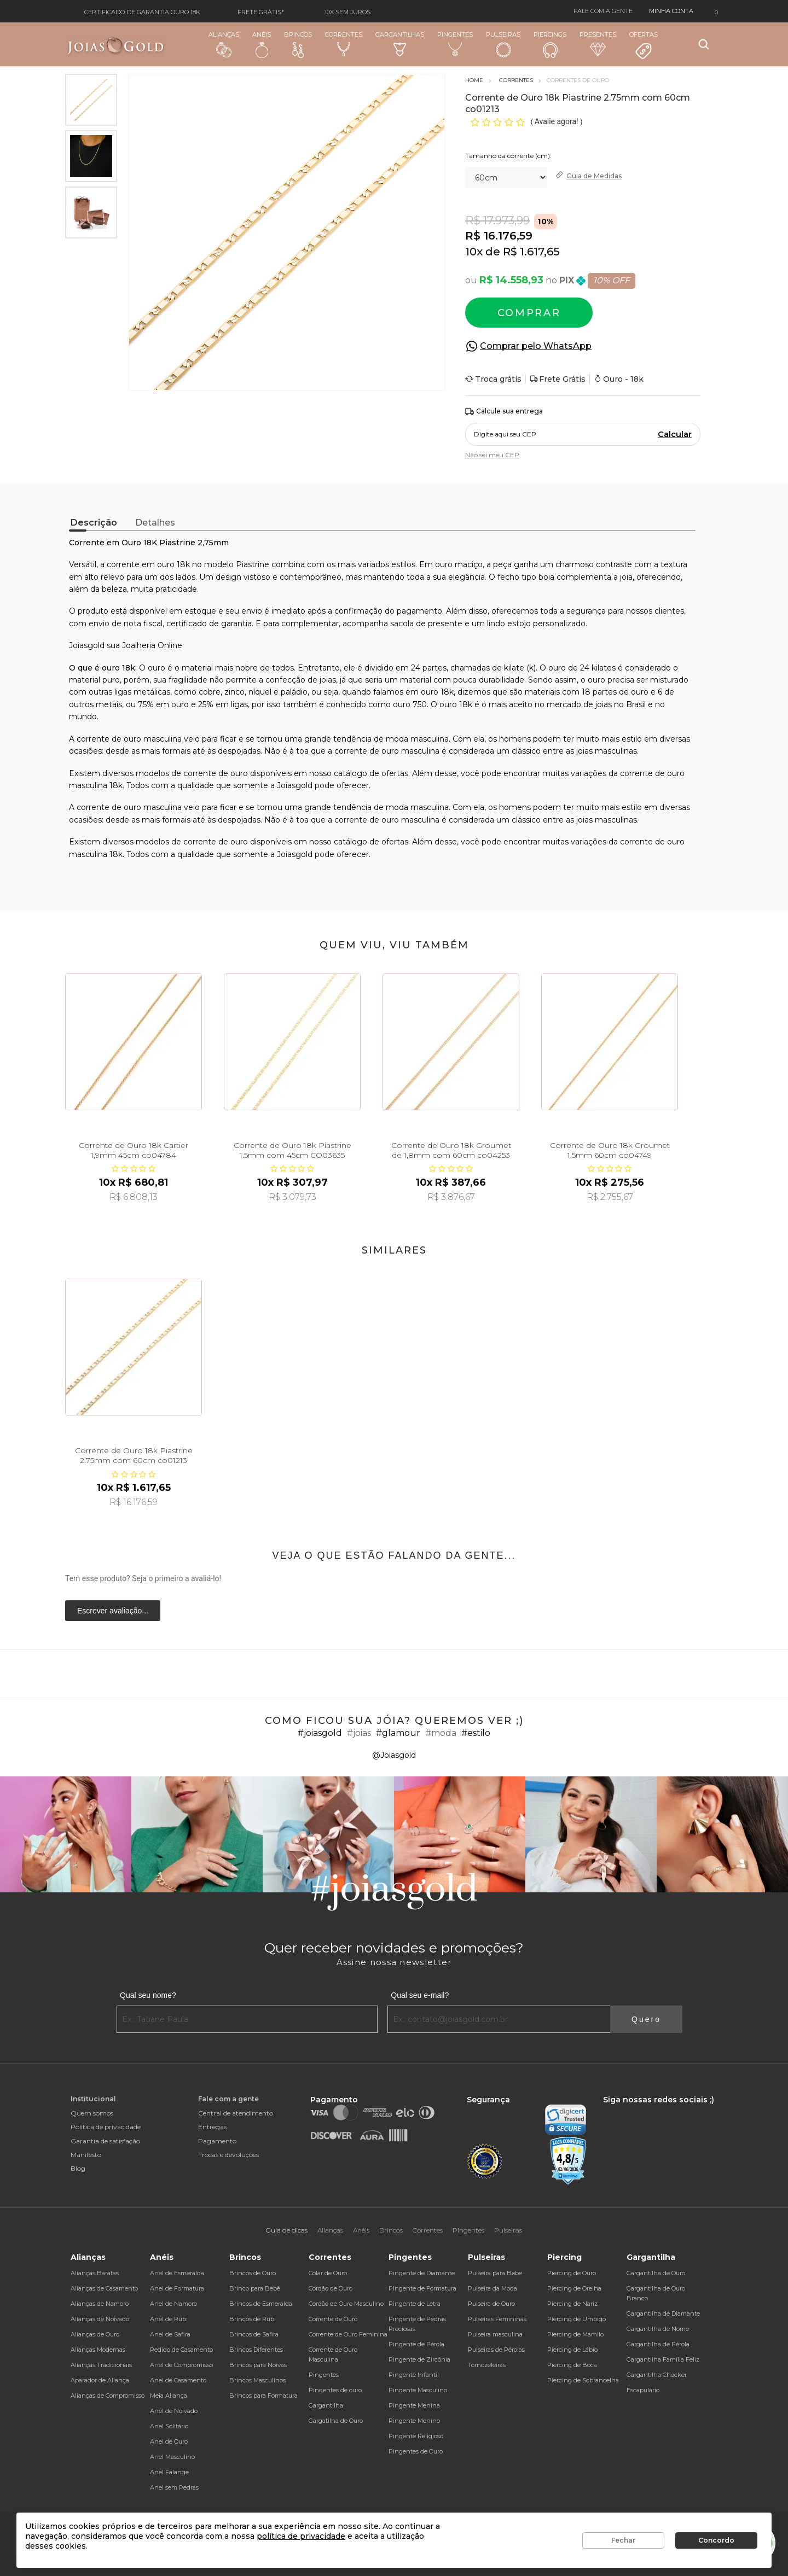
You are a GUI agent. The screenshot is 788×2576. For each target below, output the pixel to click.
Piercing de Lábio (572, 2349)
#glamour (398, 1733)
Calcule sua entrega (504, 411)
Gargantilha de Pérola (658, 2344)
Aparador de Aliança (100, 2380)
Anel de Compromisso (181, 2365)
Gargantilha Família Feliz (663, 2359)
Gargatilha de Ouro (336, 2421)
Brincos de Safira (254, 2334)
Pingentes (455, 44)
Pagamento (217, 2141)
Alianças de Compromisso (107, 2395)
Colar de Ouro (328, 2273)
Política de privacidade (106, 2127)
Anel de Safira (170, 2334)
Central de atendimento (235, 2113)
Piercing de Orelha (574, 2288)
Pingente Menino (414, 2421)
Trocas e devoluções (228, 2154)
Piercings (550, 44)
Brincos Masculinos (257, 2380)
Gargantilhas (399, 43)
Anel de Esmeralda (177, 2273)
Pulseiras (503, 45)
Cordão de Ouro (330, 2288)
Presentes (598, 43)
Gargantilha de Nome (658, 2329)
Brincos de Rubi (252, 2319)
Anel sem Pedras (174, 2487)
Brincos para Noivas (258, 2365)
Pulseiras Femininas (497, 2319)
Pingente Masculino (418, 2390)
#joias (359, 1733)
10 (474, 251)
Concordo (716, 2540)
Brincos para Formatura (263, 2395)
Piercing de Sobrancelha (583, 2380)
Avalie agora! (557, 121)
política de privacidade (301, 2536)
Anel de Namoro (173, 2303)
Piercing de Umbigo (576, 2319)
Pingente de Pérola (416, 2344)
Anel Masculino (172, 2457)
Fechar (623, 2540)
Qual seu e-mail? (420, 1995)
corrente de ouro (215, 842)
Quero (646, 2019)
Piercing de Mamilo (575, 2334)
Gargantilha (326, 2405)
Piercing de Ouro (571, 2273)
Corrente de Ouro (333, 2319)
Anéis (261, 44)
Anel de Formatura (177, 2288)
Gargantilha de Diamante (663, 2313)
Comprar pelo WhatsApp (536, 346)
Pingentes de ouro (335, 2390)
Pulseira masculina (495, 2334)
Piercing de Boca (572, 2365)
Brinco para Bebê (254, 2288)
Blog (78, 2168)
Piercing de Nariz (572, 2303)
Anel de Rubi (169, 2319)
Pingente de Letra (415, 2303)
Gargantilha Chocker (657, 2375)
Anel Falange (169, 2472)
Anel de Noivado (174, 2411)
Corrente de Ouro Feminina (348, 2334)
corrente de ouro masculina (129, 807)
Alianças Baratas (95, 2273)
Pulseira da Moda (492, 2288)
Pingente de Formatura (422, 2288)
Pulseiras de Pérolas (496, 2349)
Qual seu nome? (148, 1995)
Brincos (298, 44)
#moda (440, 1733)
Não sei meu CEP (492, 455)
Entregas (212, 2127)
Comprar (529, 313)
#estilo (475, 1733)
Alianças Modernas (98, 2349)
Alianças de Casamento (104, 2288)
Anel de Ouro (169, 2441)
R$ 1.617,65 (531, 251)
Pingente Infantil (414, 2375)
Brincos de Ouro (252, 2273)
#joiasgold (320, 1733)
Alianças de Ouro (95, 2334)
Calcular (675, 434)
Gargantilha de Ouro (656, 2273)
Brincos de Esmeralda (260, 2303)
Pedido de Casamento (181, 2349)
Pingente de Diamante (422, 2273)
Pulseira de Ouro (491, 2303)
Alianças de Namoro (100, 2303)
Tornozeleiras (487, 2365)
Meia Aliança (168, 2395)
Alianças (223, 44)
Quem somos (92, 2113)
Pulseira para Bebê (495, 2273)
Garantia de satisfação (105, 2141)
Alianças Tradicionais (101, 2365)
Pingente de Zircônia (419, 2359)
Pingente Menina (414, 2405)
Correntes (343, 44)
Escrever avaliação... (112, 1610)
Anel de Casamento (178, 2380)
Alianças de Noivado (100, 2319)
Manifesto (86, 2154)
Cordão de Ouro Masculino (346, 2303)
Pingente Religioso (416, 2436)
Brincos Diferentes (256, 2349)
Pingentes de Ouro (416, 2451)
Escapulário (643, 2390)
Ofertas (643, 45)
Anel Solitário (169, 2426)
